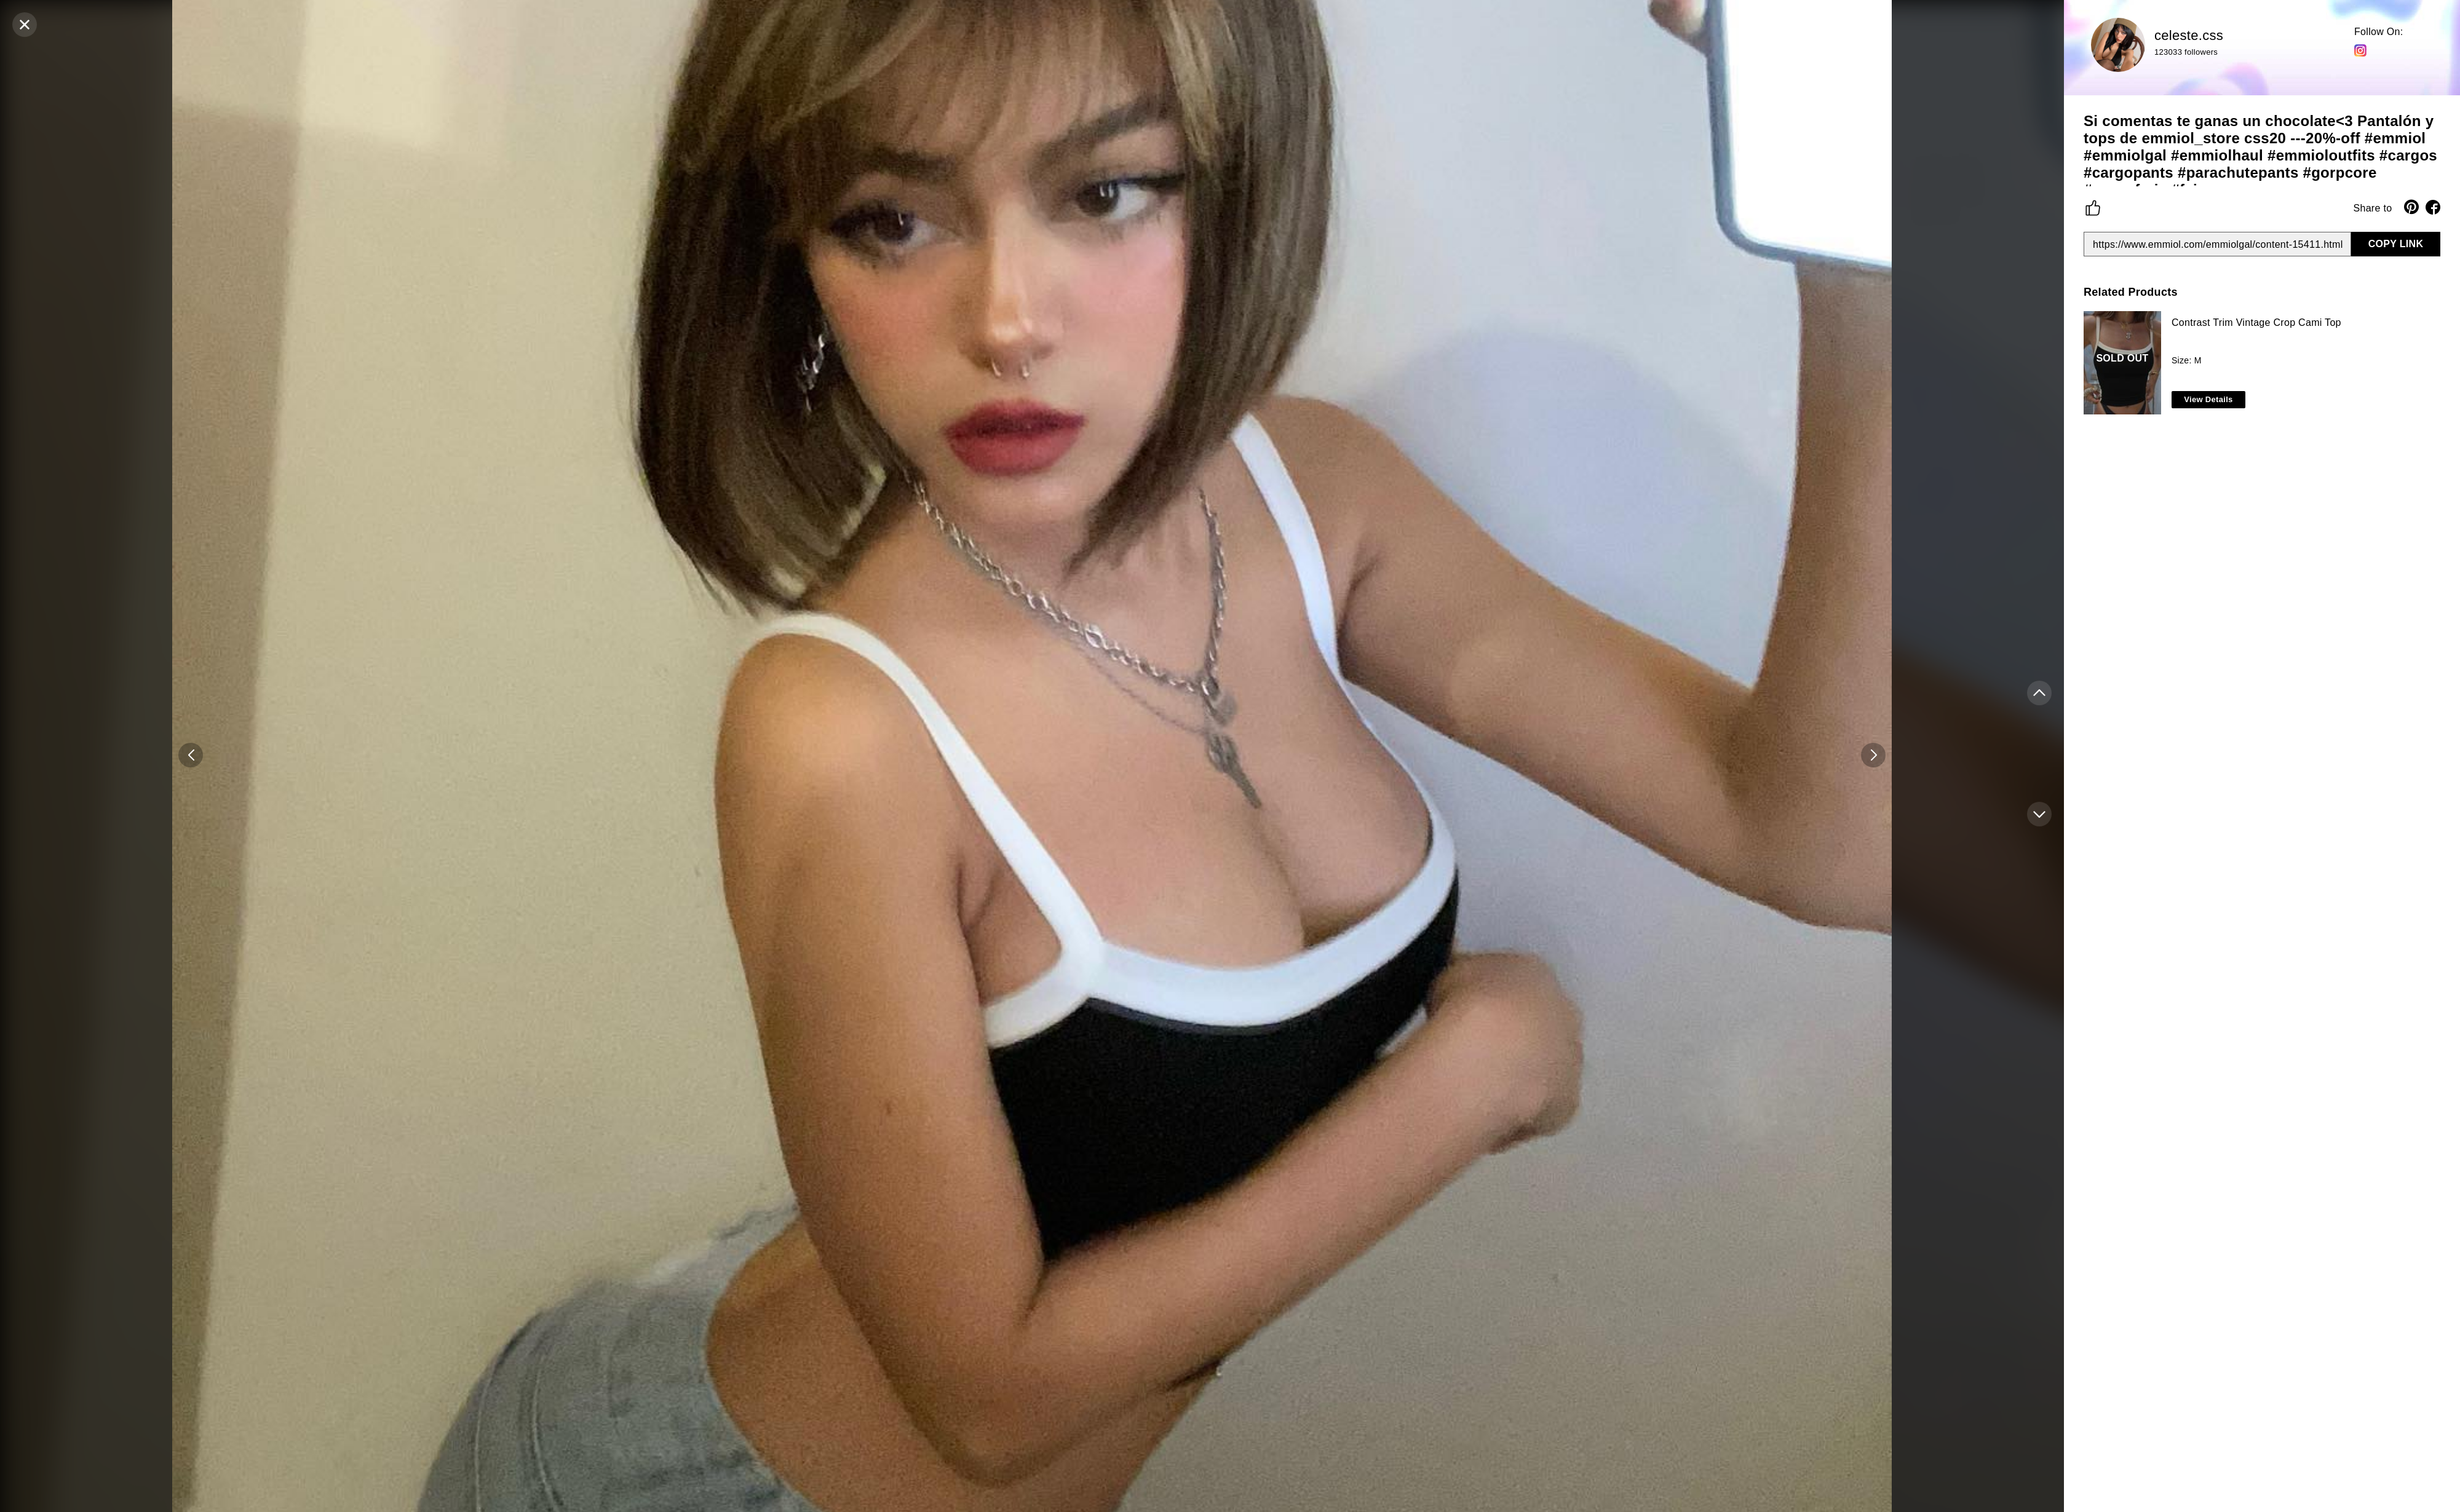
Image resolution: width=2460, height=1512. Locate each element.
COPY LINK (2396, 244)
